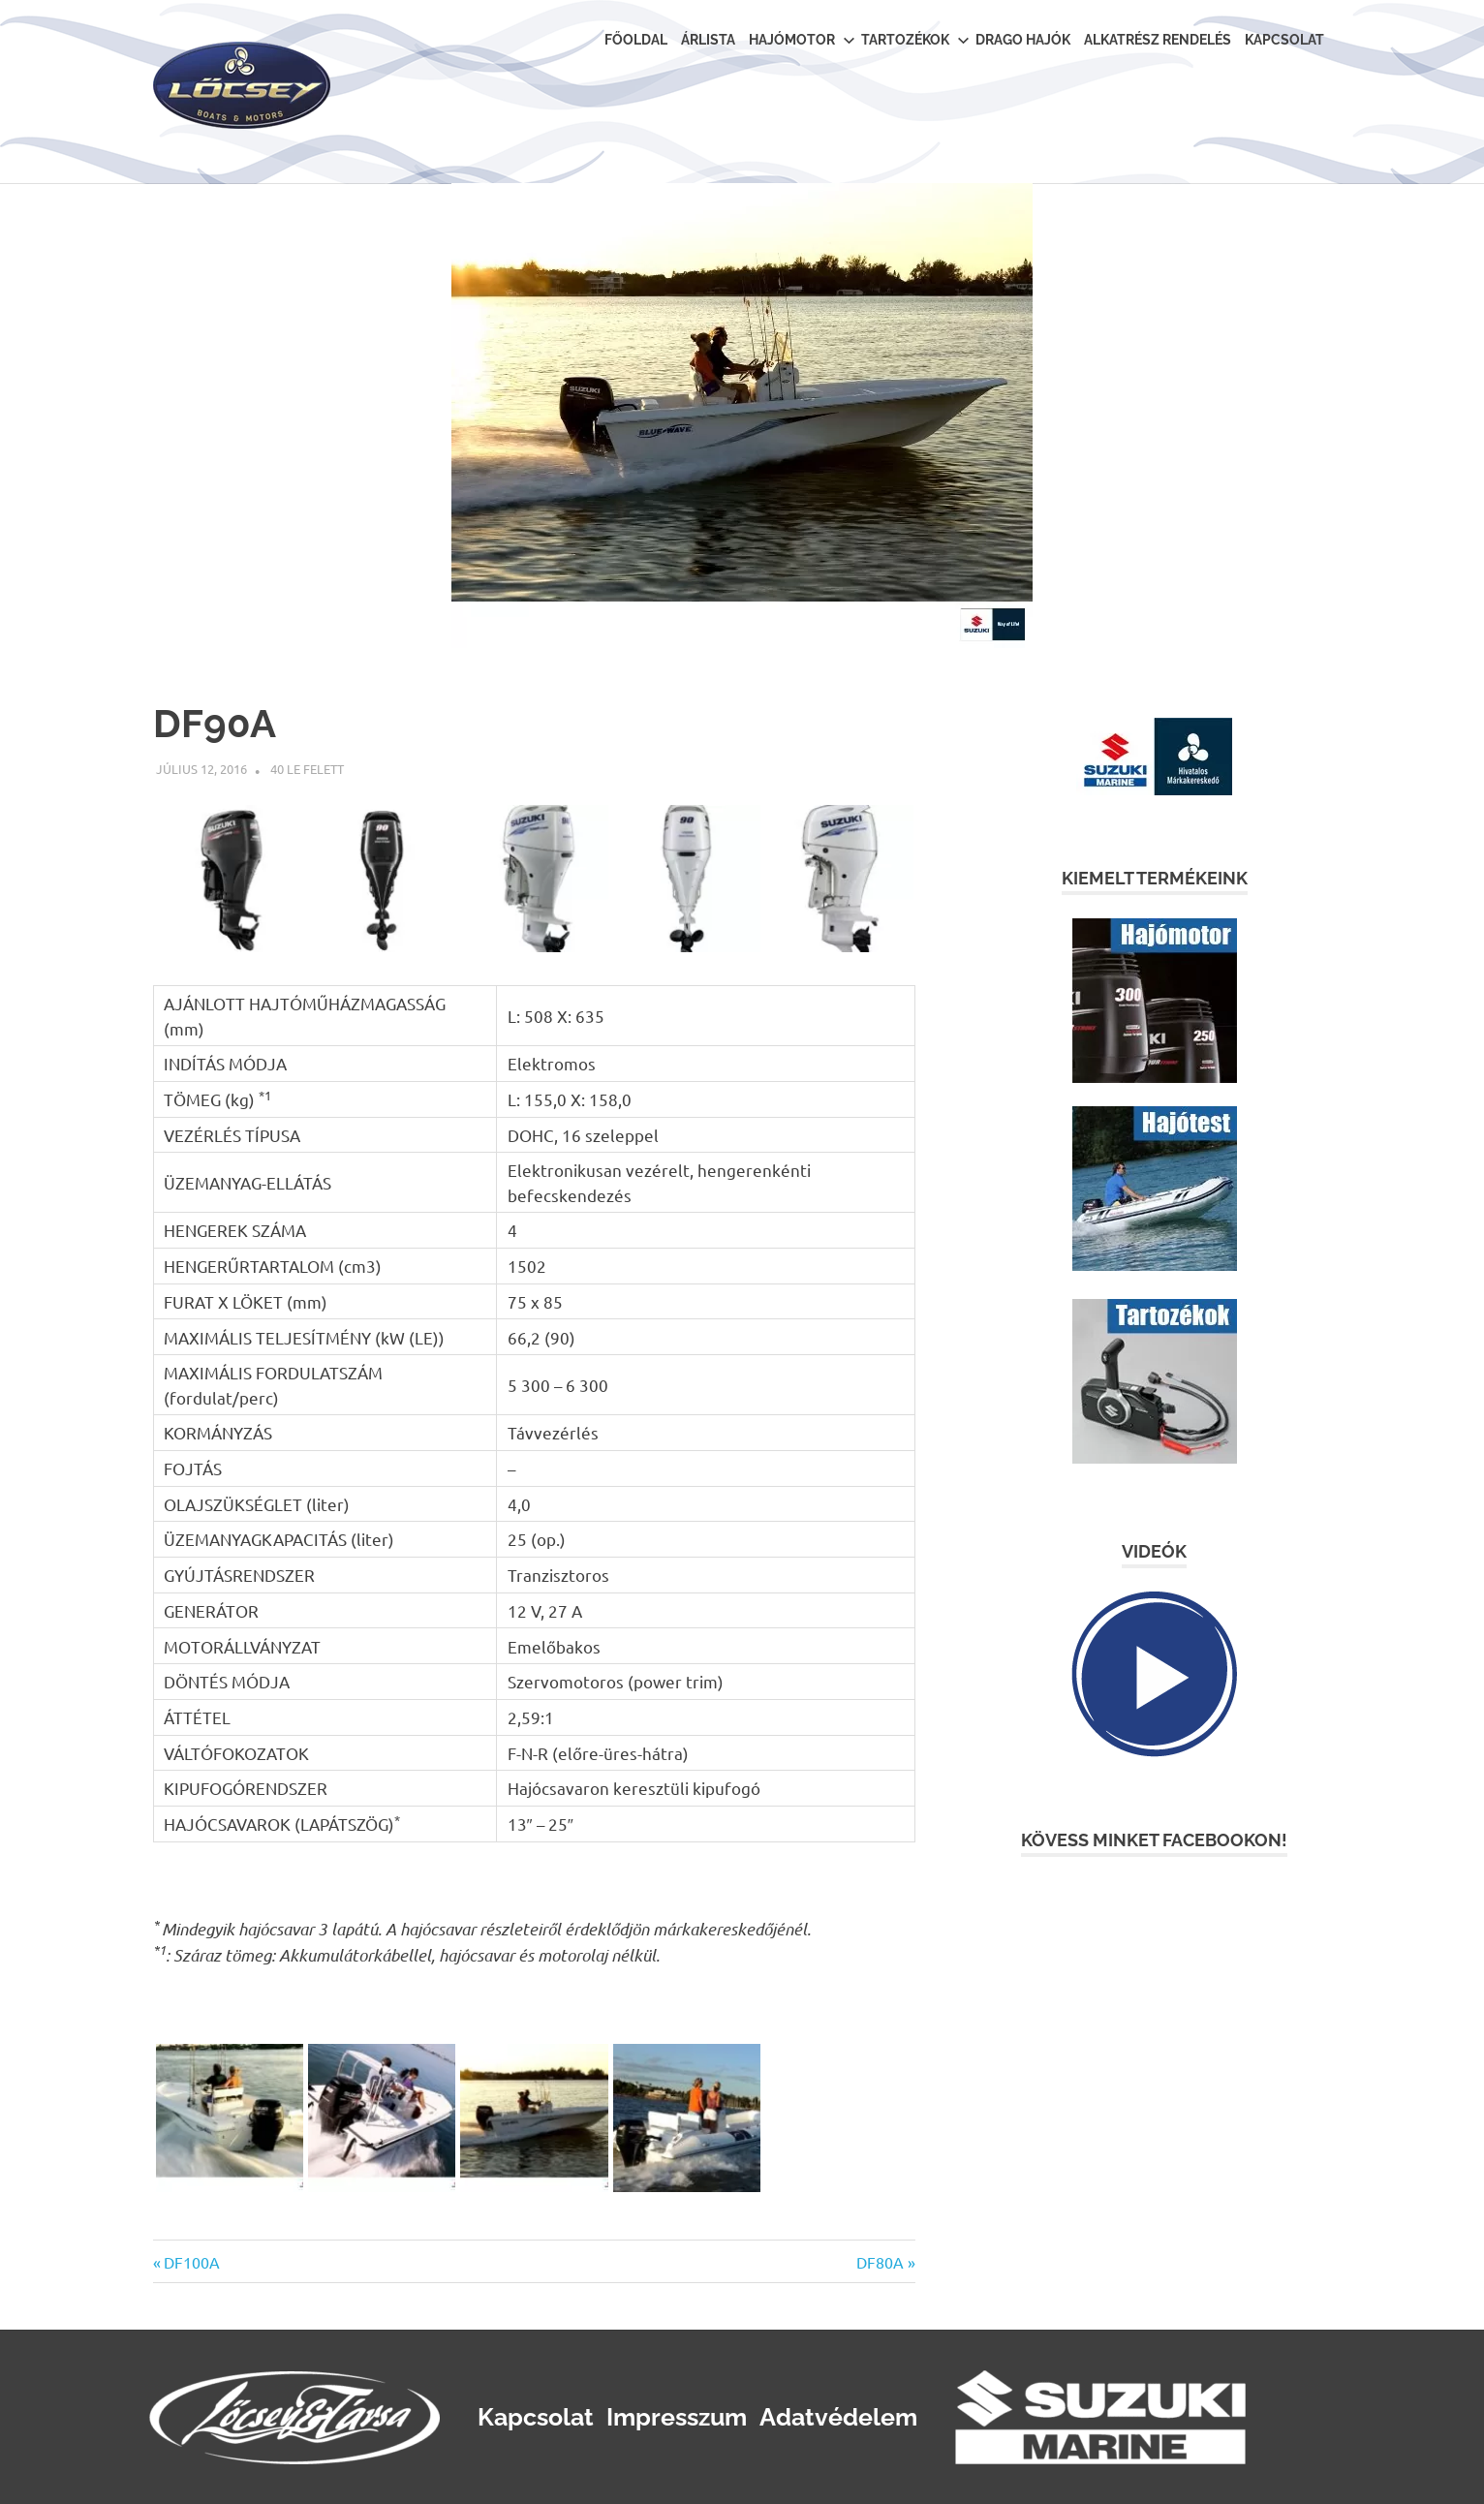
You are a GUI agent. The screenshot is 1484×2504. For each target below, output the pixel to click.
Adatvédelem (838, 2416)
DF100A (191, 2262)
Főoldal (635, 39)
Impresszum (676, 2416)
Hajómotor (801, 39)
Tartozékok (915, 39)
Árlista (708, 39)
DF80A (880, 2262)
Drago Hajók (1022, 39)
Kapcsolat (1284, 39)
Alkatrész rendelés (1157, 39)
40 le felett (307, 768)
